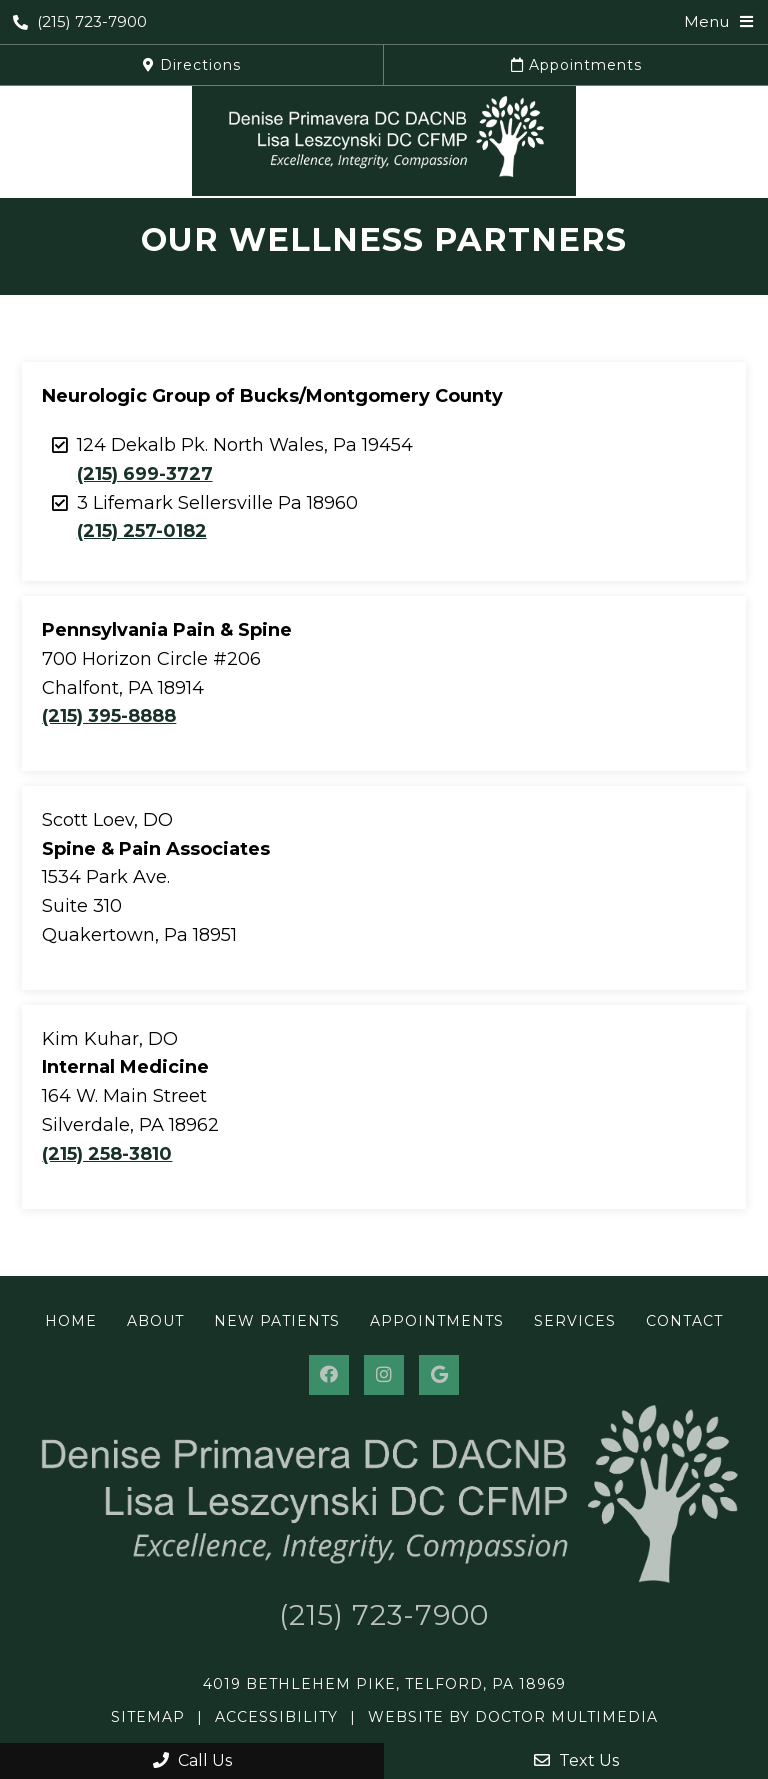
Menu (706, 21)
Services (575, 1321)
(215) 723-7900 (80, 21)
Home (71, 1321)
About (155, 1321)
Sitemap (148, 1717)
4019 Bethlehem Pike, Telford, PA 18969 (384, 1684)
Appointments (576, 65)
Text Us (576, 1760)
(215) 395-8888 (109, 716)
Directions (192, 65)
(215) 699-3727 (145, 474)
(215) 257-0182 (142, 531)
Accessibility (276, 1717)
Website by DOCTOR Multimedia (513, 1717)
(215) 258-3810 (107, 1154)
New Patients (277, 1321)
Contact (684, 1321)
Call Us (192, 1760)
